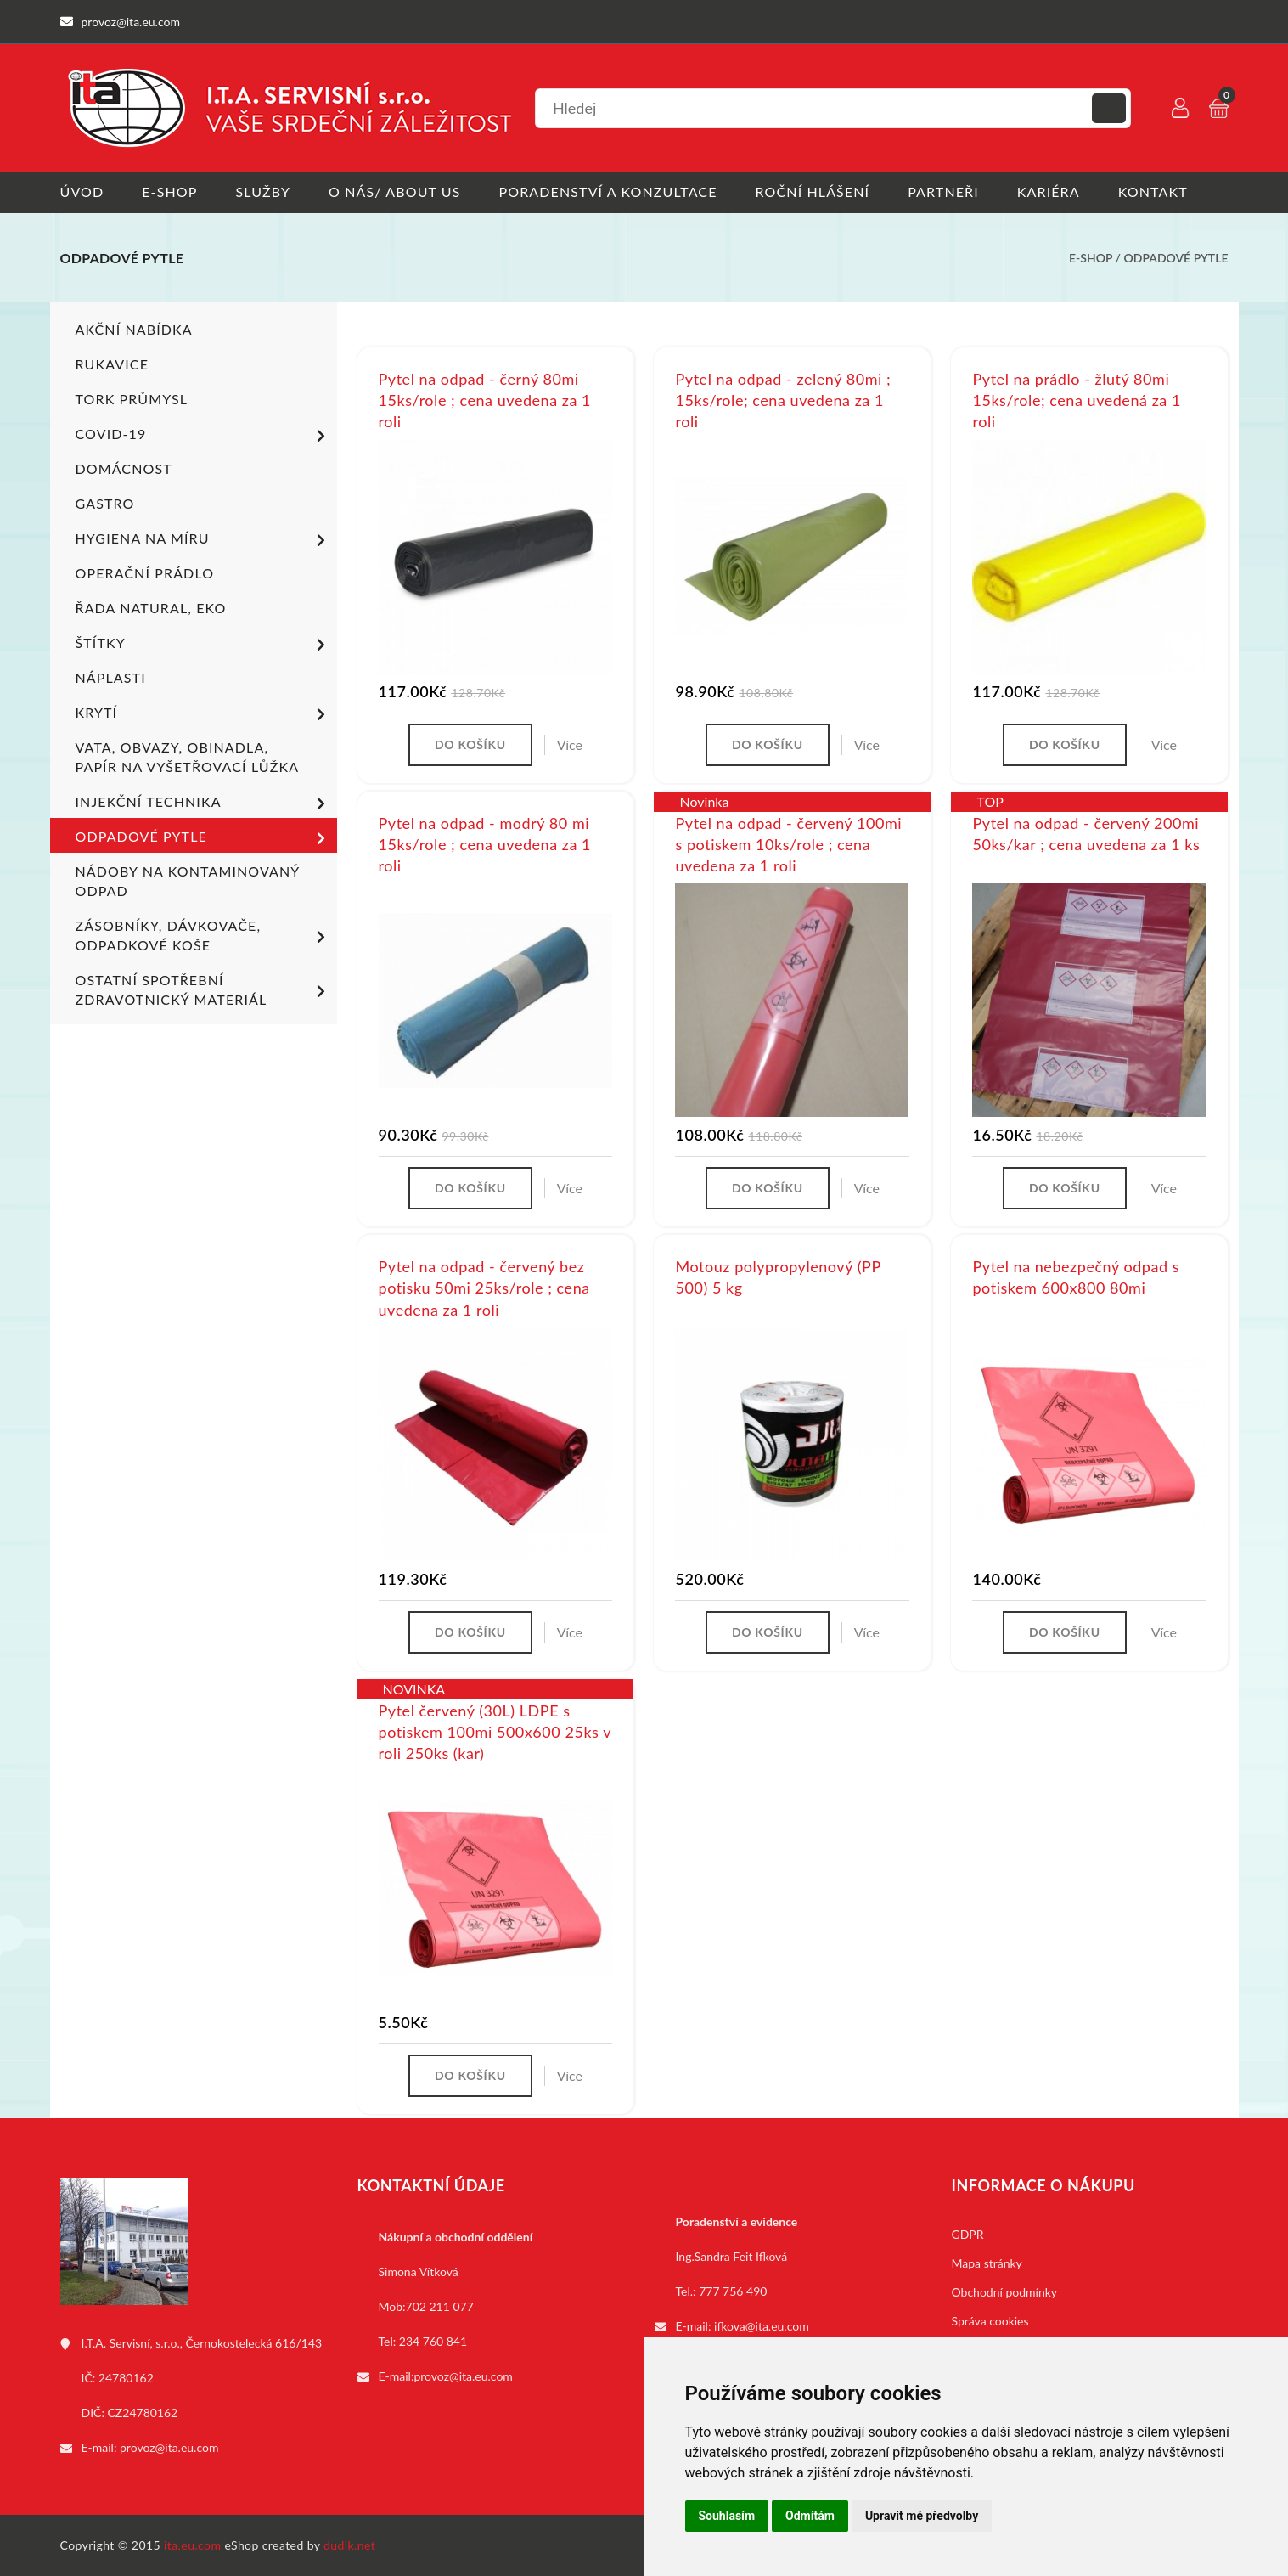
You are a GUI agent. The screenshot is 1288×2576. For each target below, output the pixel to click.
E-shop (169, 191)
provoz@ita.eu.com (169, 2447)
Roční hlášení (813, 191)
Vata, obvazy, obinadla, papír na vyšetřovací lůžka (188, 757)
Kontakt (1153, 191)
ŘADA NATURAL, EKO (151, 608)
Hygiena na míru (203, 540)
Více (569, 744)
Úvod (82, 191)
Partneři (943, 191)
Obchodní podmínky (1005, 2292)
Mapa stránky (987, 2263)
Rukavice (112, 364)
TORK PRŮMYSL (132, 399)
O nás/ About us (395, 191)
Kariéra (1048, 191)
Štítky (203, 644)
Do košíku (470, 744)
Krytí (203, 714)
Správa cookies (990, 2321)
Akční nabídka (134, 329)
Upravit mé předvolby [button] (921, 2515)
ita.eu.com (192, 2545)
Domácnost (124, 468)
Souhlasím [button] (727, 2515)
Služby (262, 191)
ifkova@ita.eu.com (761, 2326)
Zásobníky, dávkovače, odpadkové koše (203, 935)
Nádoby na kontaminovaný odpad (188, 881)
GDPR (968, 2234)
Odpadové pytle (1176, 258)
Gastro (105, 503)
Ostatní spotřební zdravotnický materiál (203, 989)
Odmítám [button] (810, 2515)
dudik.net (349, 2545)
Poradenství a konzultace (608, 191)
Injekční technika (203, 803)
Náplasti (111, 677)
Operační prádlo (145, 573)
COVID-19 (203, 435)
